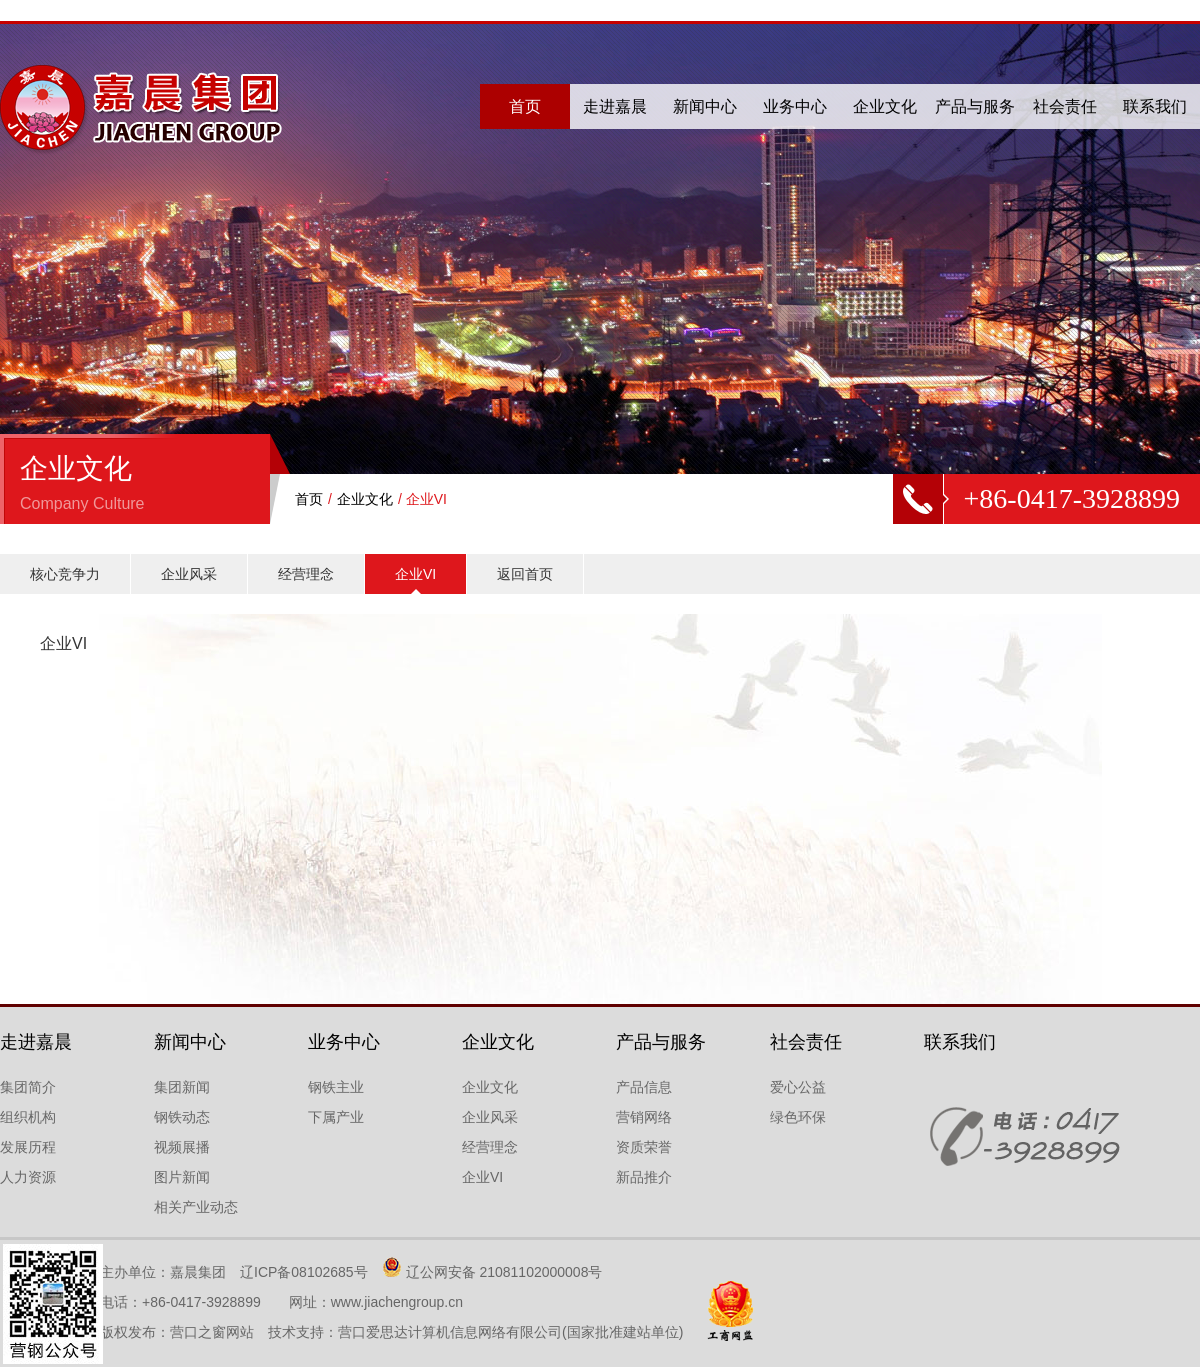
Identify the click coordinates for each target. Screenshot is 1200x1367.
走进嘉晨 (615, 106)
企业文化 (885, 106)
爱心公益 (798, 1087)
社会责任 (1065, 106)
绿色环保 (798, 1117)
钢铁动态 (182, 1117)
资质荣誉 (644, 1147)
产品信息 (644, 1087)
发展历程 (28, 1147)
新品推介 (644, 1177)
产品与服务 (975, 106)
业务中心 (795, 106)
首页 (525, 106)
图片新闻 (182, 1177)
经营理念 (306, 574)
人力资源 (28, 1177)
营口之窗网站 (212, 1332)
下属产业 (336, 1117)
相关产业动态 (196, 1207)
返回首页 (525, 574)
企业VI (415, 574)
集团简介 (28, 1087)
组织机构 (28, 1117)
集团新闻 (182, 1087)
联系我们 (1155, 106)
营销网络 (644, 1117)
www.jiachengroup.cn (397, 1302)
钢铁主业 (336, 1087)
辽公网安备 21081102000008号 (504, 1272)
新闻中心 (705, 106)
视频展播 (182, 1147)
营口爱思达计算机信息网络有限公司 (450, 1332)
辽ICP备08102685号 (304, 1272)
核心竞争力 (65, 574)
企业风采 (189, 574)
